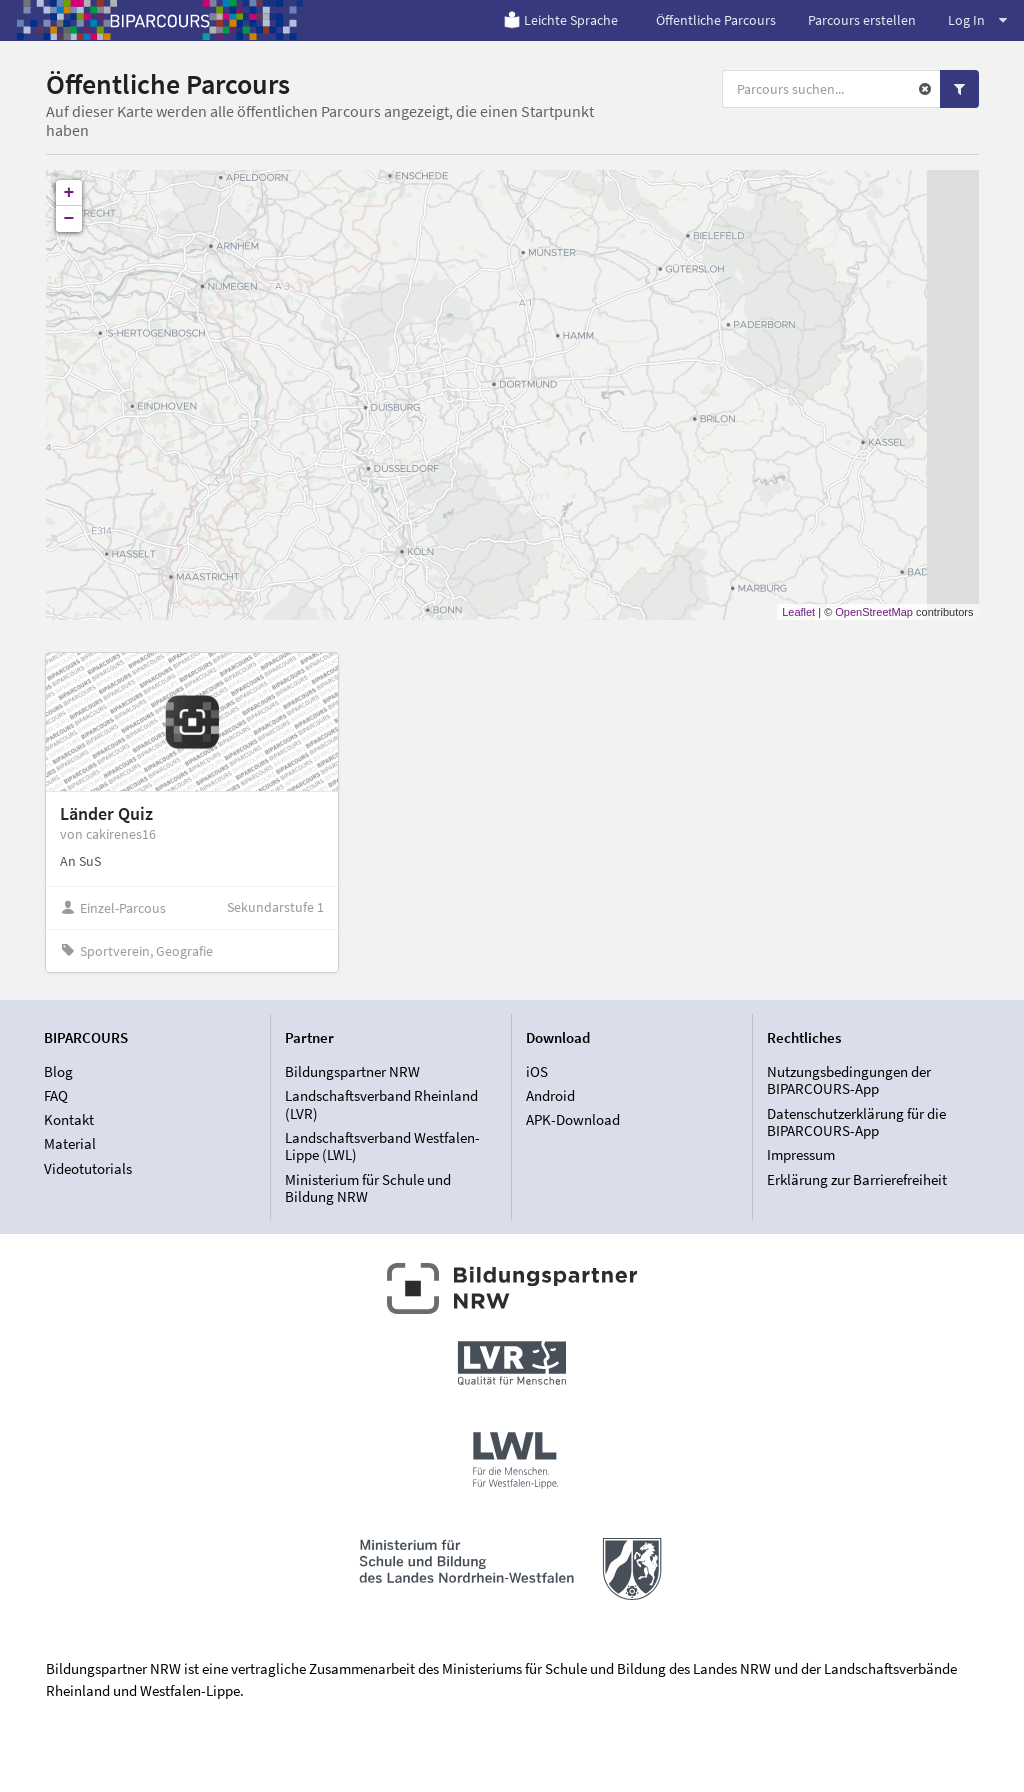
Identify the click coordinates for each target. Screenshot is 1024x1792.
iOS (537, 1072)
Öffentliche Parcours (716, 20)
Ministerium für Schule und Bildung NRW (368, 1188)
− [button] (69, 219)
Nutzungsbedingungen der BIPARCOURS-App (849, 1081)
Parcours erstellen (862, 20)
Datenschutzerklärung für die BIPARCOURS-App (856, 1122)
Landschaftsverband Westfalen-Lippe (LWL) (382, 1146)
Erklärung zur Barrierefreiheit (857, 1179)
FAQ (56, 1095)
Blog (58, 1072)
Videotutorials (88, 1168)
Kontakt (69, 1119)
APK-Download (573, 1119)
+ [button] (69, 193)
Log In (977, 20)
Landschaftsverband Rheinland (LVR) (381, 1104)
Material (70, 1143)
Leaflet (798, 612)
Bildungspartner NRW (352, 1072)
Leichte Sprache (560, 20)
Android (550, 1095)
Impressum (801, 1154)
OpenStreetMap (874, 612)
